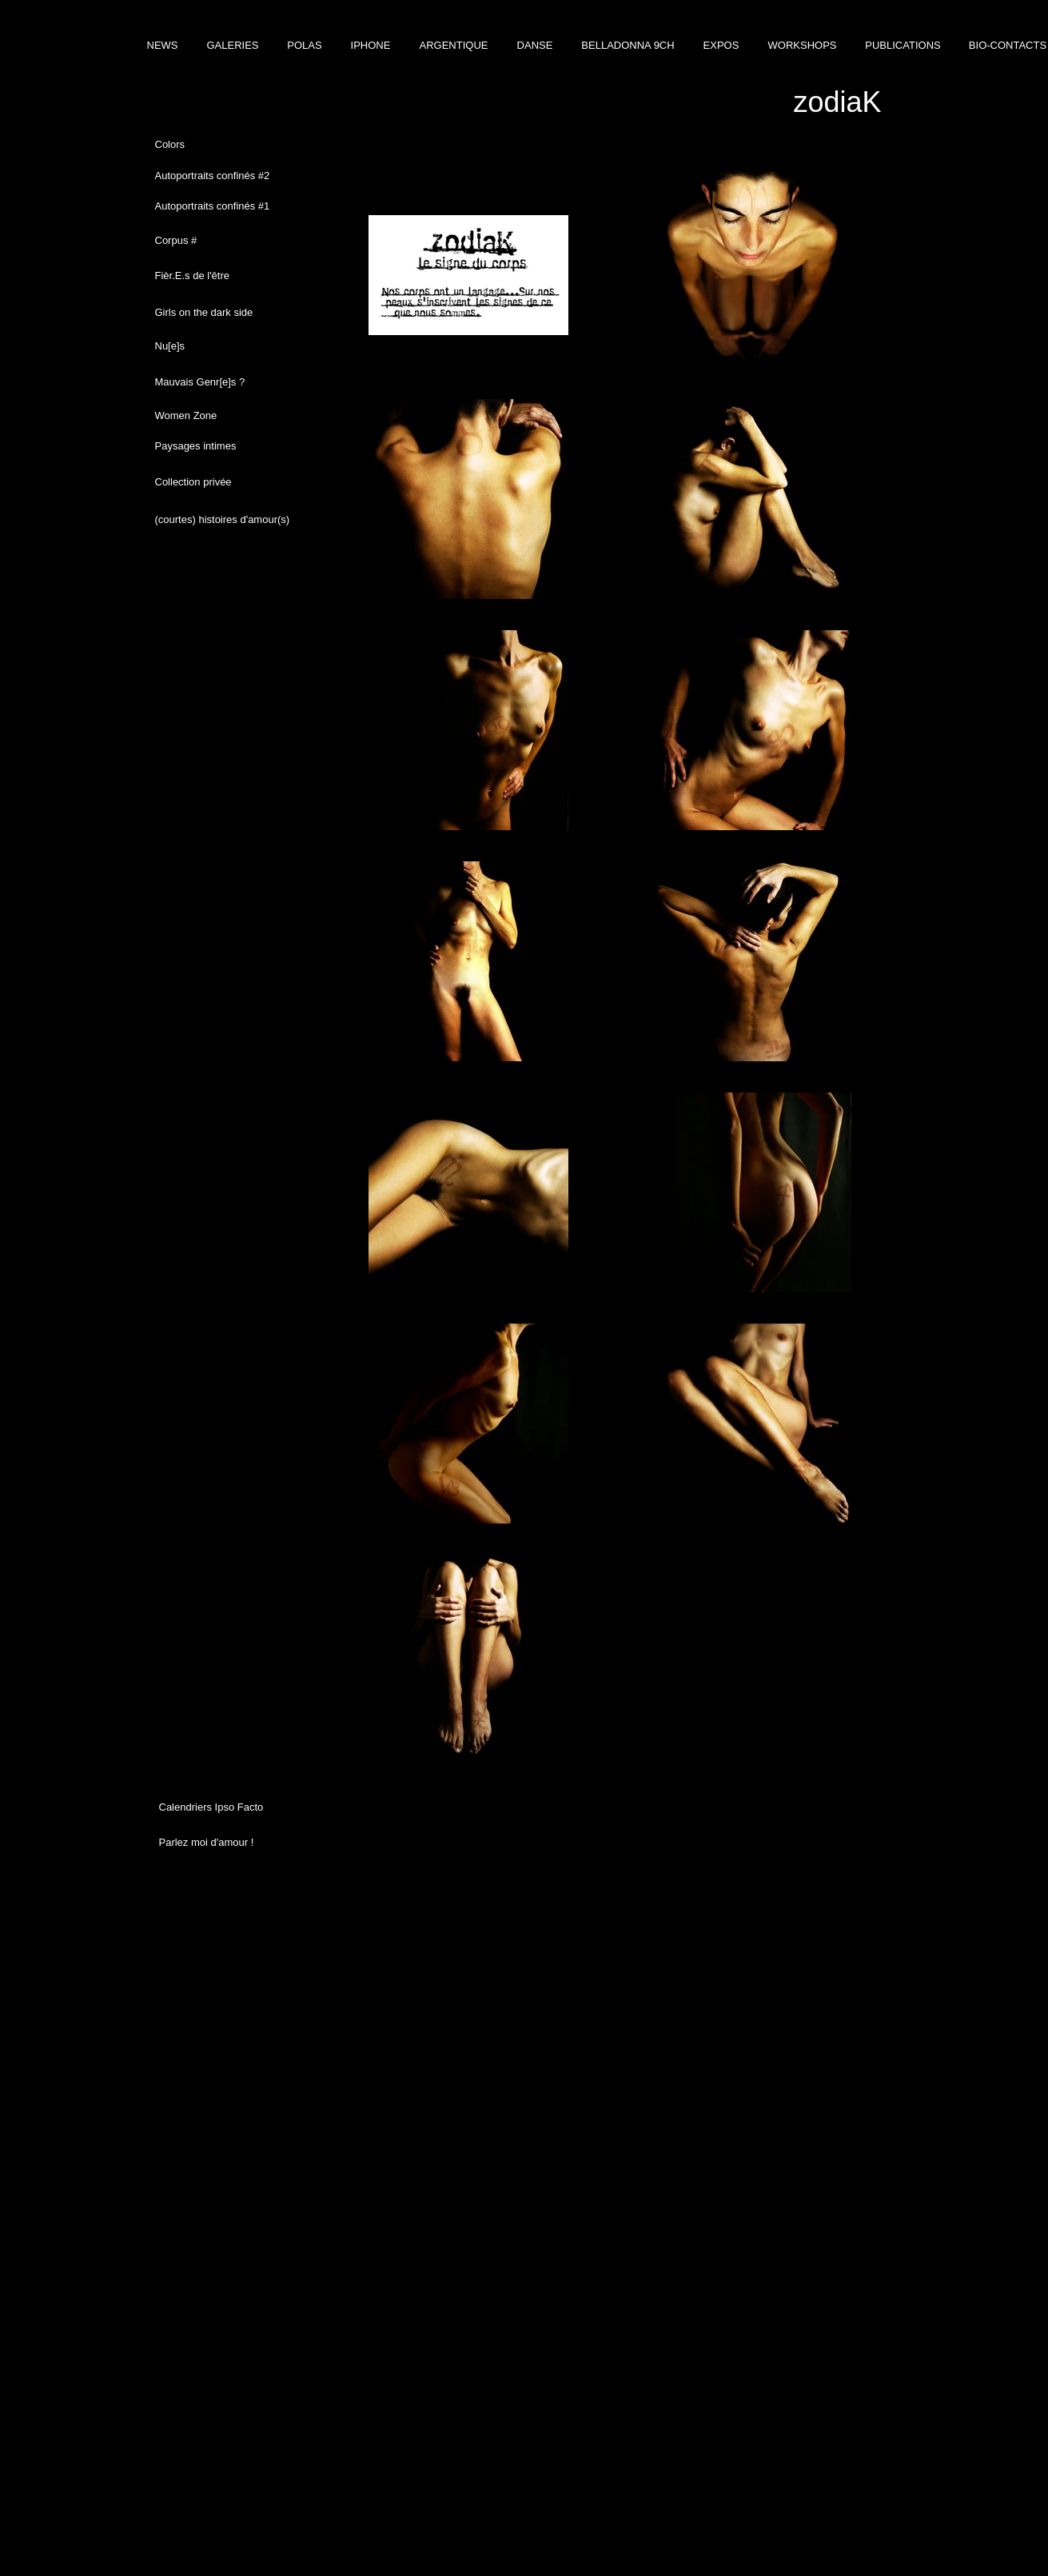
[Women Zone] (223, 416)
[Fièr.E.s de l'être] (223, 276)
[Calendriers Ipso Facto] (227, 1807)
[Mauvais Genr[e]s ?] (223, 382)
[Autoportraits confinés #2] (225, 176)
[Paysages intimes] (223, 446)
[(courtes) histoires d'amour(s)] (223, 520)
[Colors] (234, 145)
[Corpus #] (223, 241)
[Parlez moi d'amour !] (227, 1843)
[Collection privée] (223, 482)
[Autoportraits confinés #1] (229, 206)
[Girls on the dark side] (223, 313)
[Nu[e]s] (223, 346)
